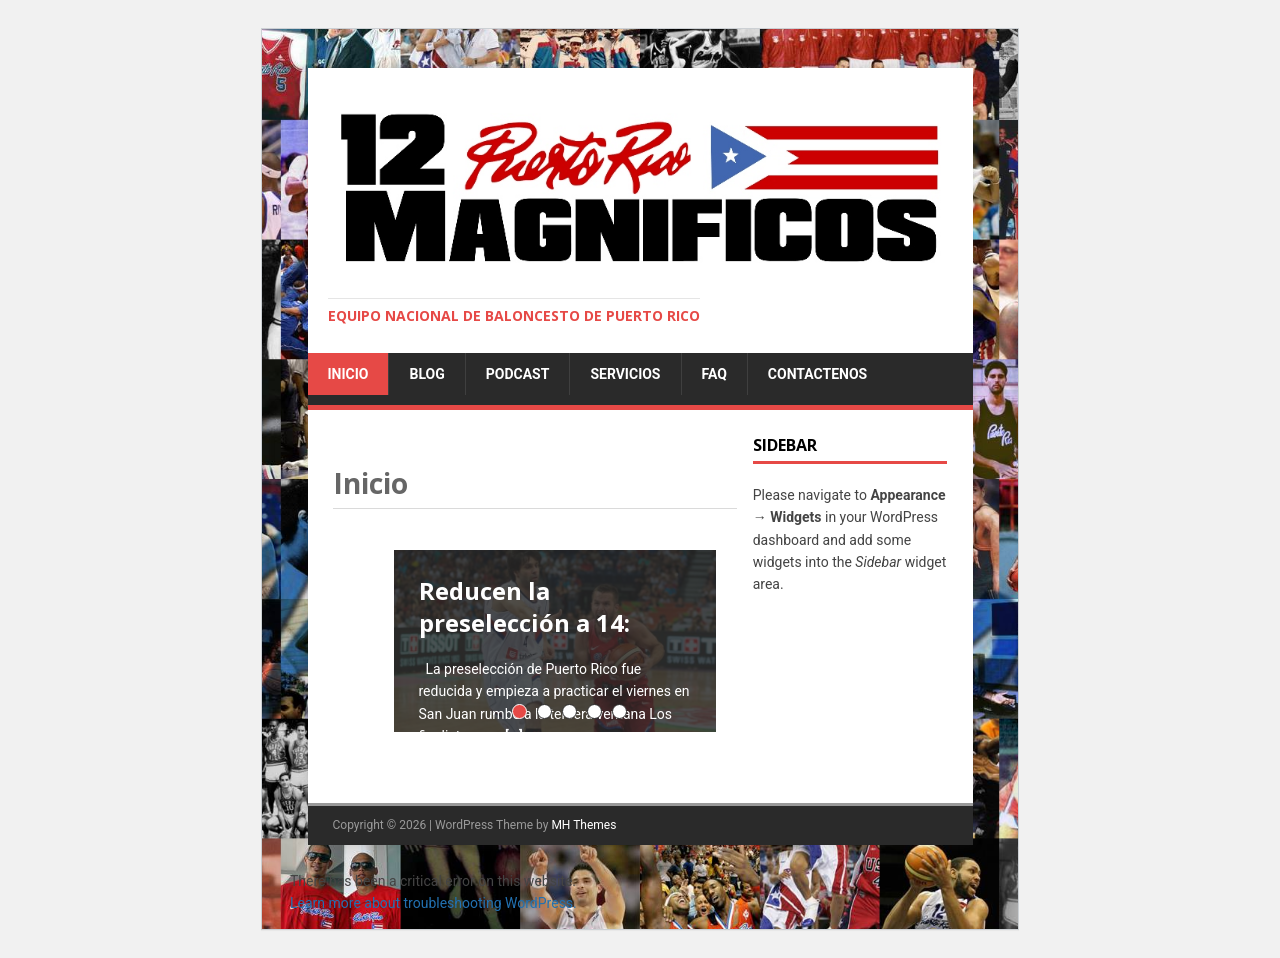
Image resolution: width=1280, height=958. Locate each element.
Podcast (518, 374)
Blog (426, 374)
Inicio (348, 374)
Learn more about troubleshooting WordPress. (433, 903)
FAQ (714, 374)
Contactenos (817, 374)
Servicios (625, 374)
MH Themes (583, 825)
